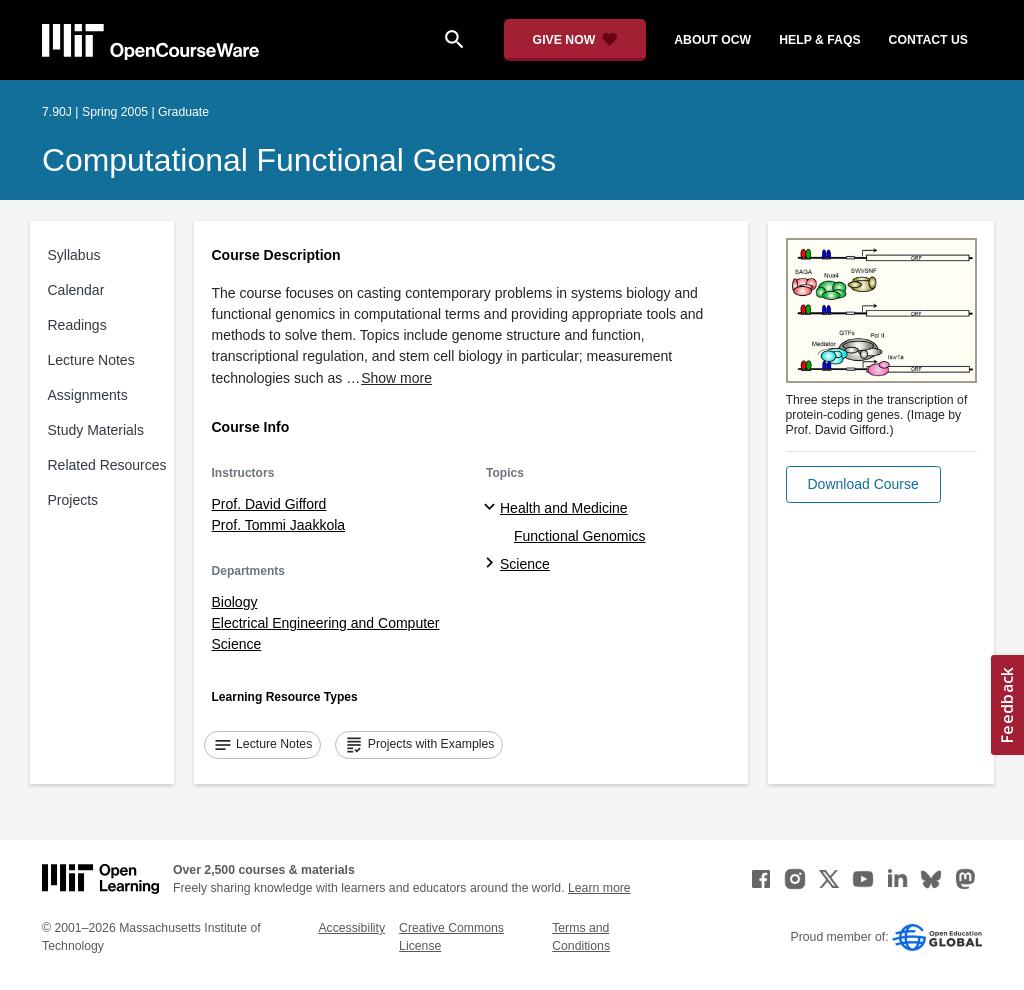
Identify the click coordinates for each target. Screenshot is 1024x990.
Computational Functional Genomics (299, 160)
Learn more (599, 888)
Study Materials (96, 430)
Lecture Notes (91, 360)
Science (525, 564)
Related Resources (107, 465)
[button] (863, 484)
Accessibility (351, 928)
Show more (396, 378)
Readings (77, 325)
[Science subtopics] (492, 564)
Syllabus (74, 255)
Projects (73, 500)
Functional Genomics (580, 536)
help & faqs (819, 40)
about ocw (712, 40)
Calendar (76, 290)
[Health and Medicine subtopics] (492, 508)
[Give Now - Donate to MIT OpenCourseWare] (575, 40)
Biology (235, 602)
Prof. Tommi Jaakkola (279, 525)
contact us (928, 40)
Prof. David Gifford (269, 504)
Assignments (88, 395)
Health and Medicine (564, 508)
